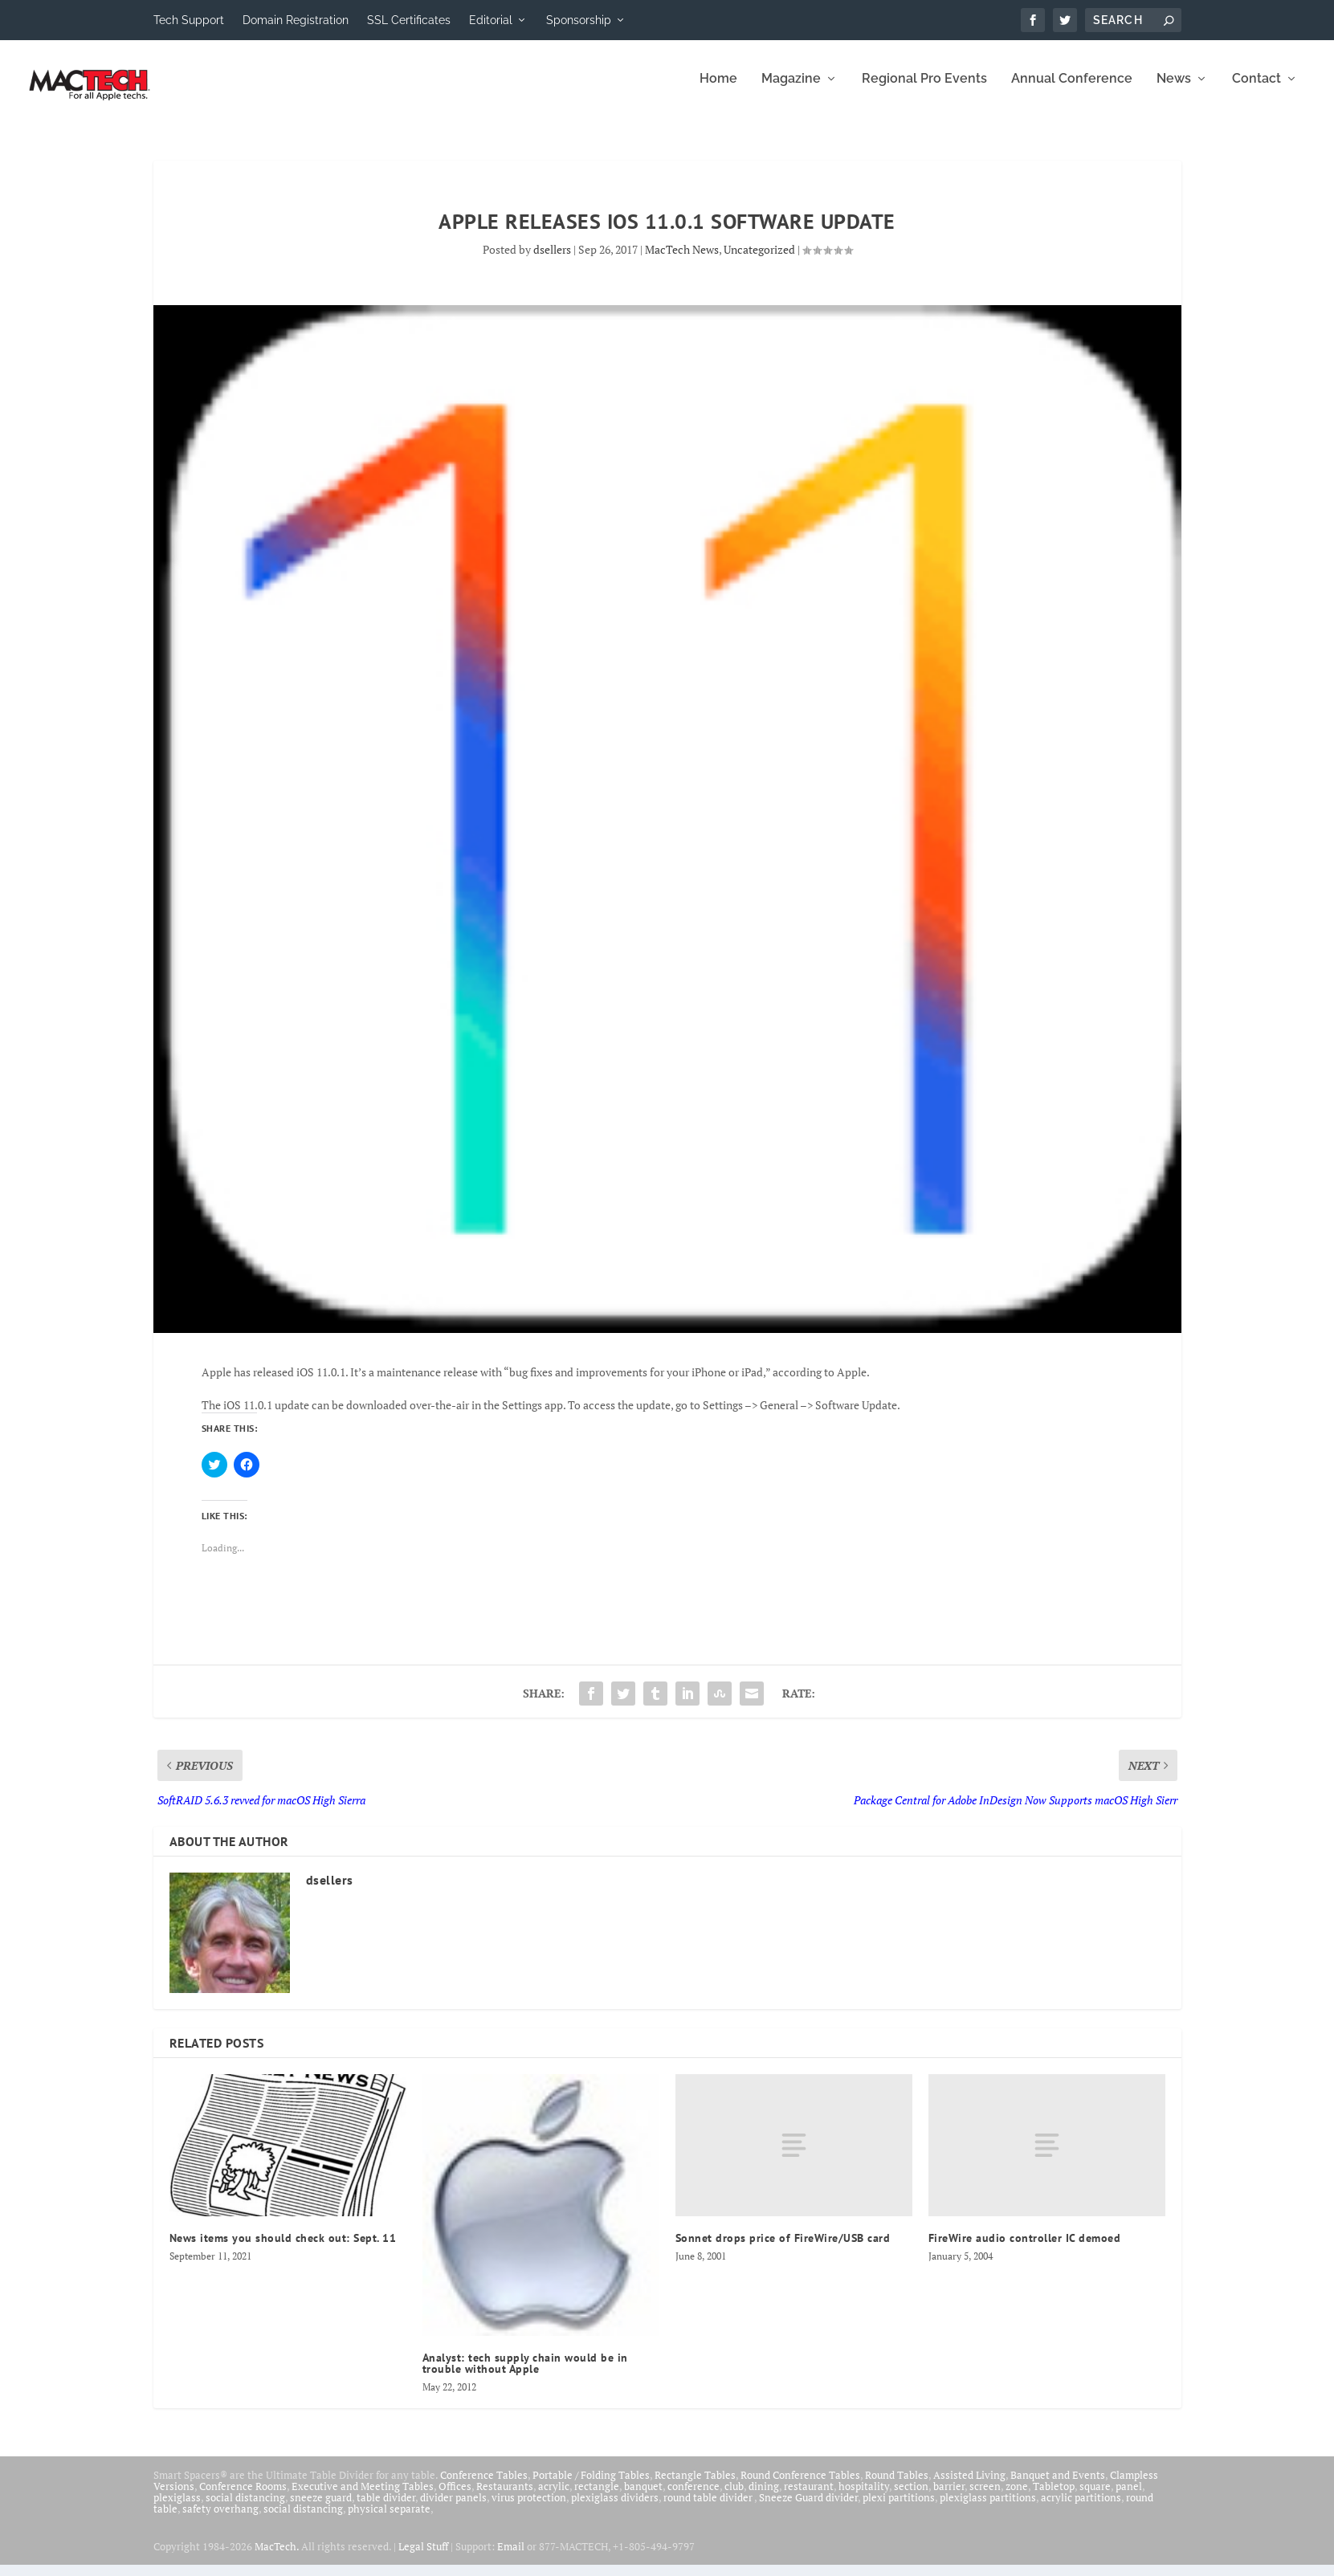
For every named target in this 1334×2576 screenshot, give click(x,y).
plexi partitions (899, 2508)
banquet (643, 2497)
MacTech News (682, 260)
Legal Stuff (423, 2557)
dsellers (552, 260)
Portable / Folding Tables (591, 2486)
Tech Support (188, 20)
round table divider (708, 2508)
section (911, 2497)
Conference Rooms (243, 2497)
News (1174, 90)
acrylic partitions (1081, 2508)
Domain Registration (296, 20)
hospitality (863, 2497)
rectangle (596, 2497)
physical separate (389, 2520)
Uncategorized (759, 260)
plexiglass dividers (615, 2508)
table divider (386, 2508)
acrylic (553, 2497)
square (1095, 2497)
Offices (455, 2497)
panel (1129, 2497)
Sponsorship (578, 20)
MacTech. (277, 2557)
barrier (949, 2497)
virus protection (529, 2508)
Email (510, 2557)
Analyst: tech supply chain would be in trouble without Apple (525, 2374)
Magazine (791, 90)
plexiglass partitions (988, 2508)
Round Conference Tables (800, 2486)
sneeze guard (321, 2508)
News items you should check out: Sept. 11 (283, 2249)
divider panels (453, 2508)
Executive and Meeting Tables (363, 2497)
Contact (1256, 90)
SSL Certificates (409, 20)
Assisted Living (969, 2486)
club (734, 2497)
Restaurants (504, 2497)
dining (764, 2497)
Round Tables (896, 2486)
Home (718, 90)
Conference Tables (484, 2486)
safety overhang (220, 2520)
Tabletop (1054, 2497)
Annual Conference (1071, 90)
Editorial (490, 20)
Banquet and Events (1057, 2486)
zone (1017, 2497)
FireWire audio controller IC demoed (1024, 2249)
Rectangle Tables (695, 2486)
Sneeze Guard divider (808, 2508)
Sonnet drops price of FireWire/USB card (783, 2249)
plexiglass (177, 2508)
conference (693, 2497)
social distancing (245, 2508)
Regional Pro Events (924, 90)
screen (985, 2497)
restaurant (809, 2497)
